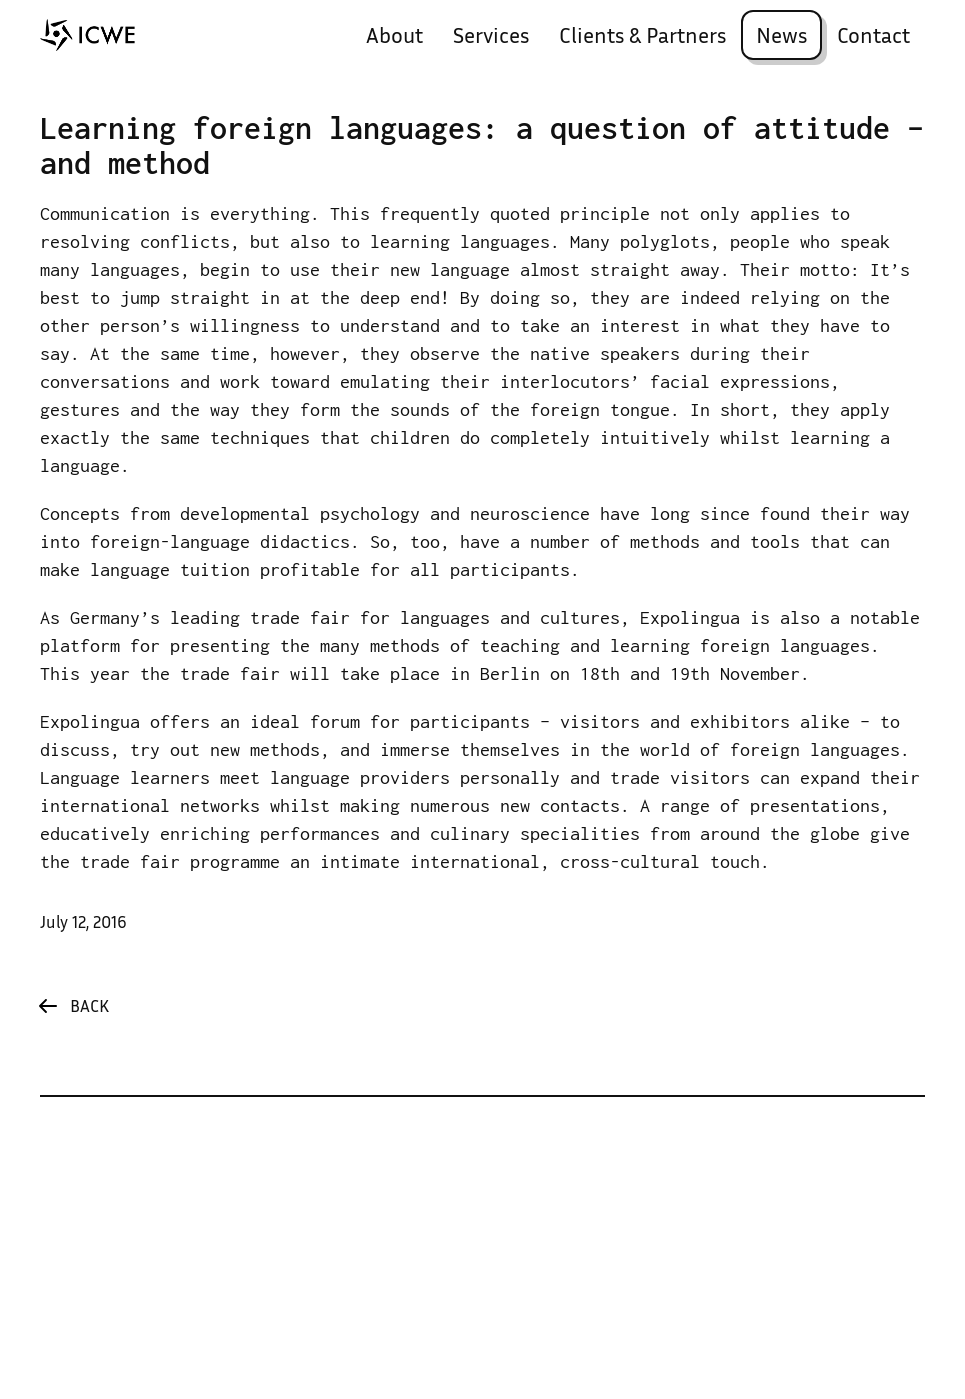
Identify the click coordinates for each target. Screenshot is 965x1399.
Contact (873, 38)
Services (491, 38)
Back (89, 1008)
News (781, 38)
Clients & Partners (642, 38)
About (394, 38)
